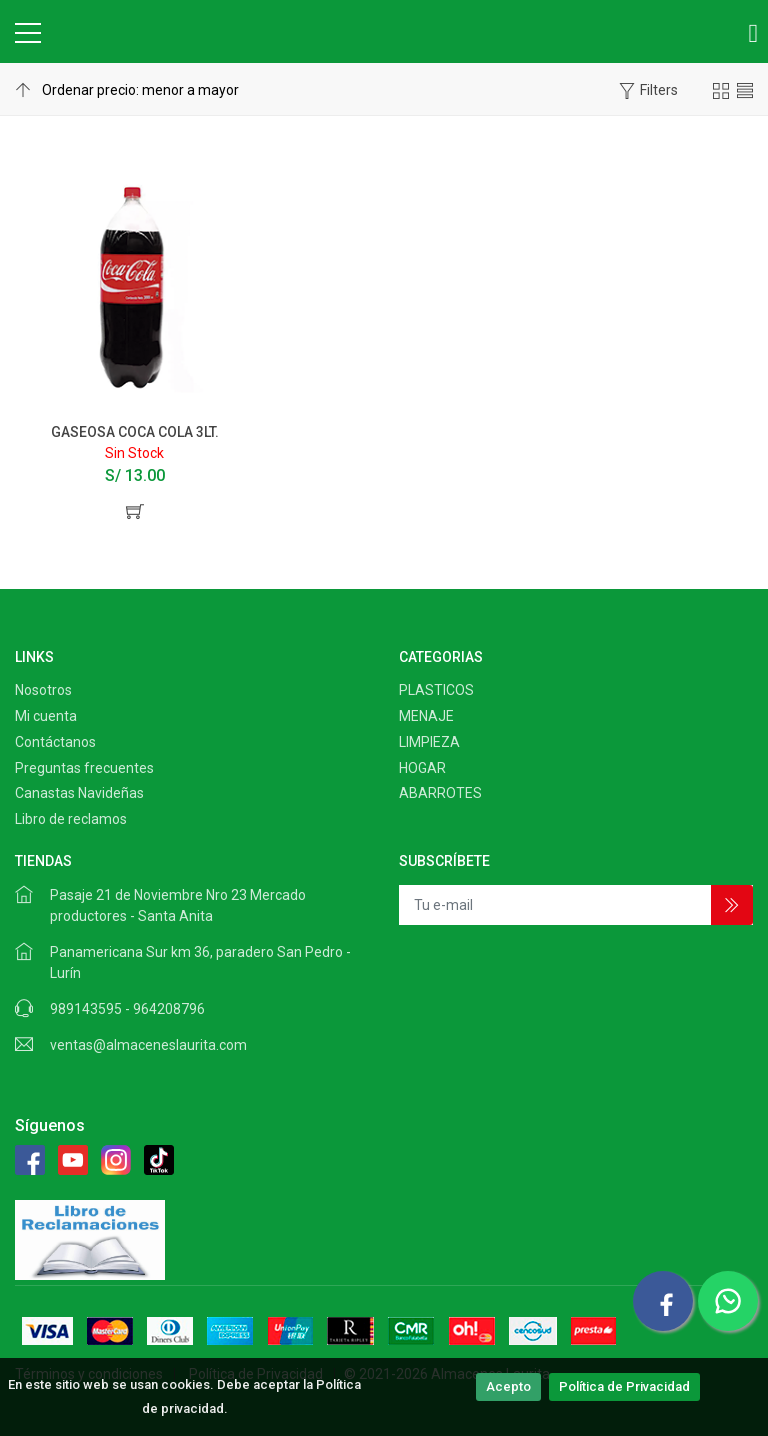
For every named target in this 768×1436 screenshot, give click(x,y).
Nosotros (43, 690)
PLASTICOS (436, 690)
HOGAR (422, 768)
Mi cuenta (46, 716)
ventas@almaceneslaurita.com (148, 1045)
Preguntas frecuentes (84, 768)
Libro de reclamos (71, 819)
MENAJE (426, 716)
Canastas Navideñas (79, 793)
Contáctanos (55, 742)
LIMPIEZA (429, 742)
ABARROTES (440, 793)
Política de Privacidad (624, 1386)
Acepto (508, 1386)
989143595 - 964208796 (127, 1009)
